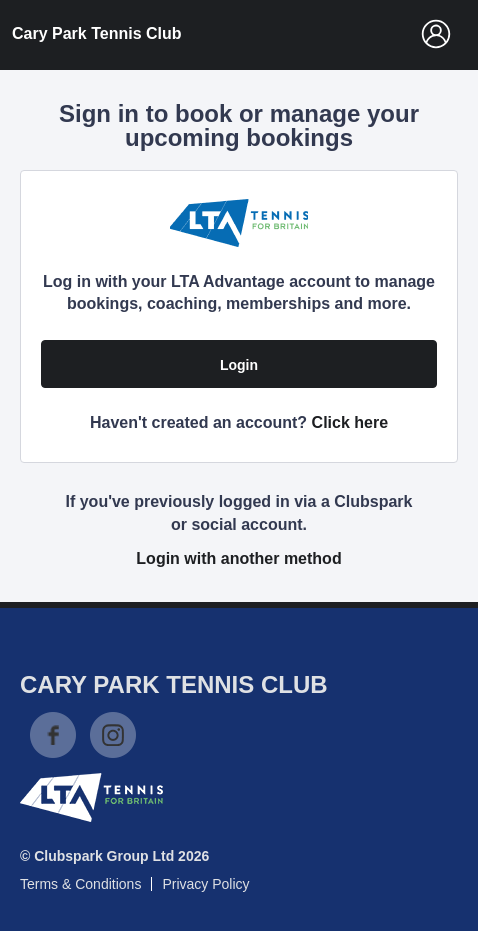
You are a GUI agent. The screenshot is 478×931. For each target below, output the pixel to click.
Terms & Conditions (80, 884)
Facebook (53, 735)
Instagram (113, 735)
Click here (350, 422)
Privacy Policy (205, 884)
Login (239, 365)
